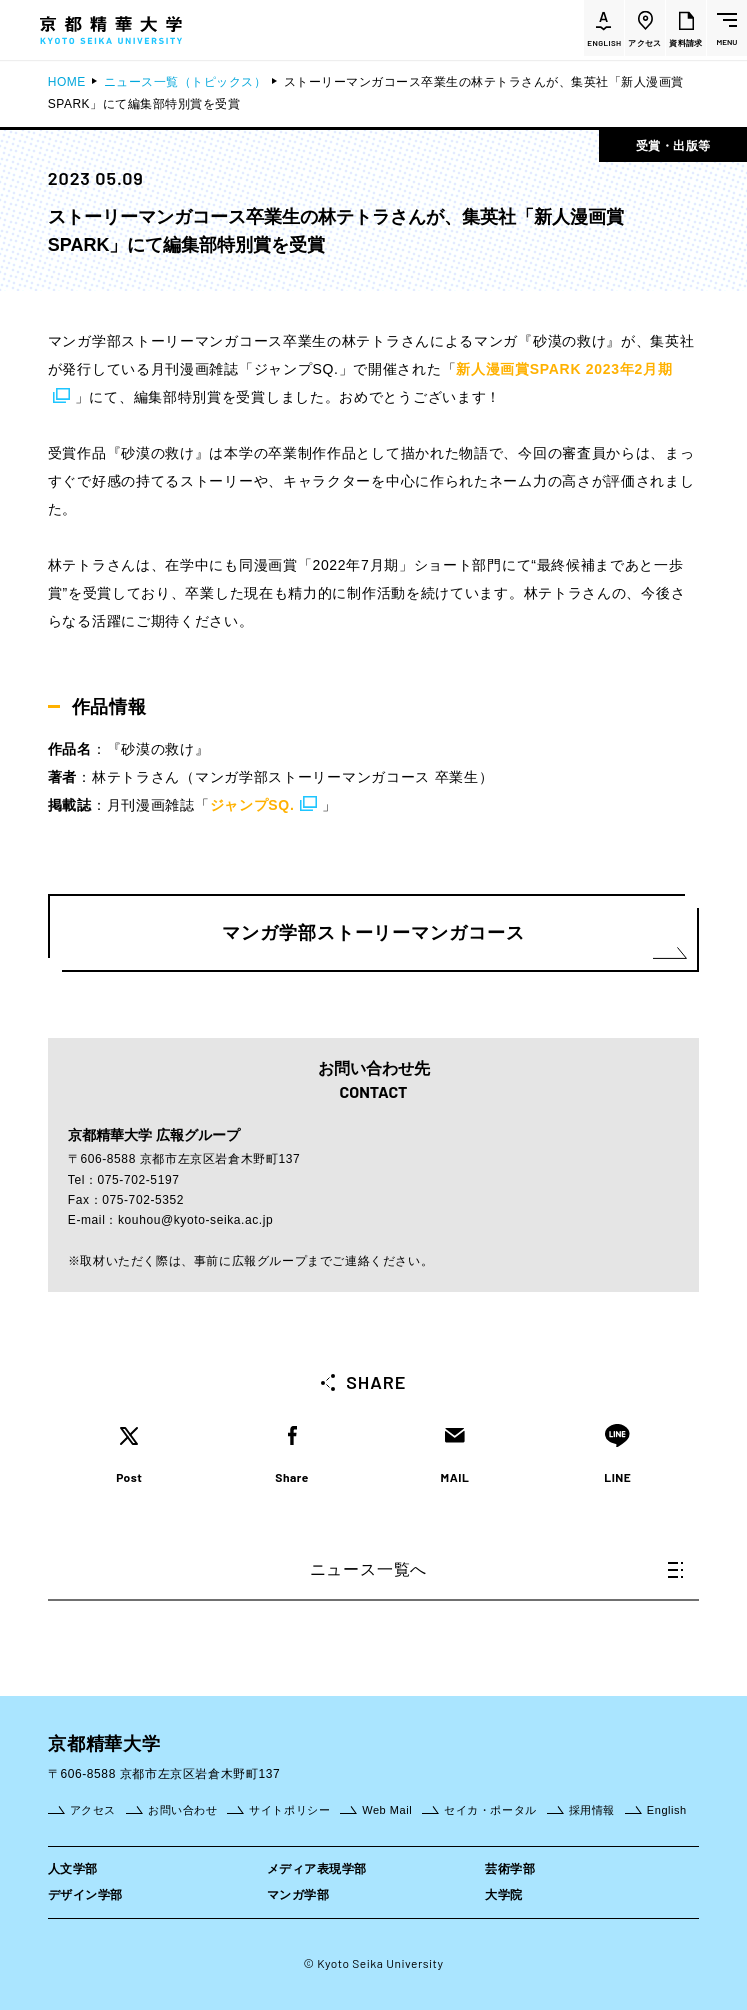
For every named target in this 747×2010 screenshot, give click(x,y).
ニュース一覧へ (497, 1569)
